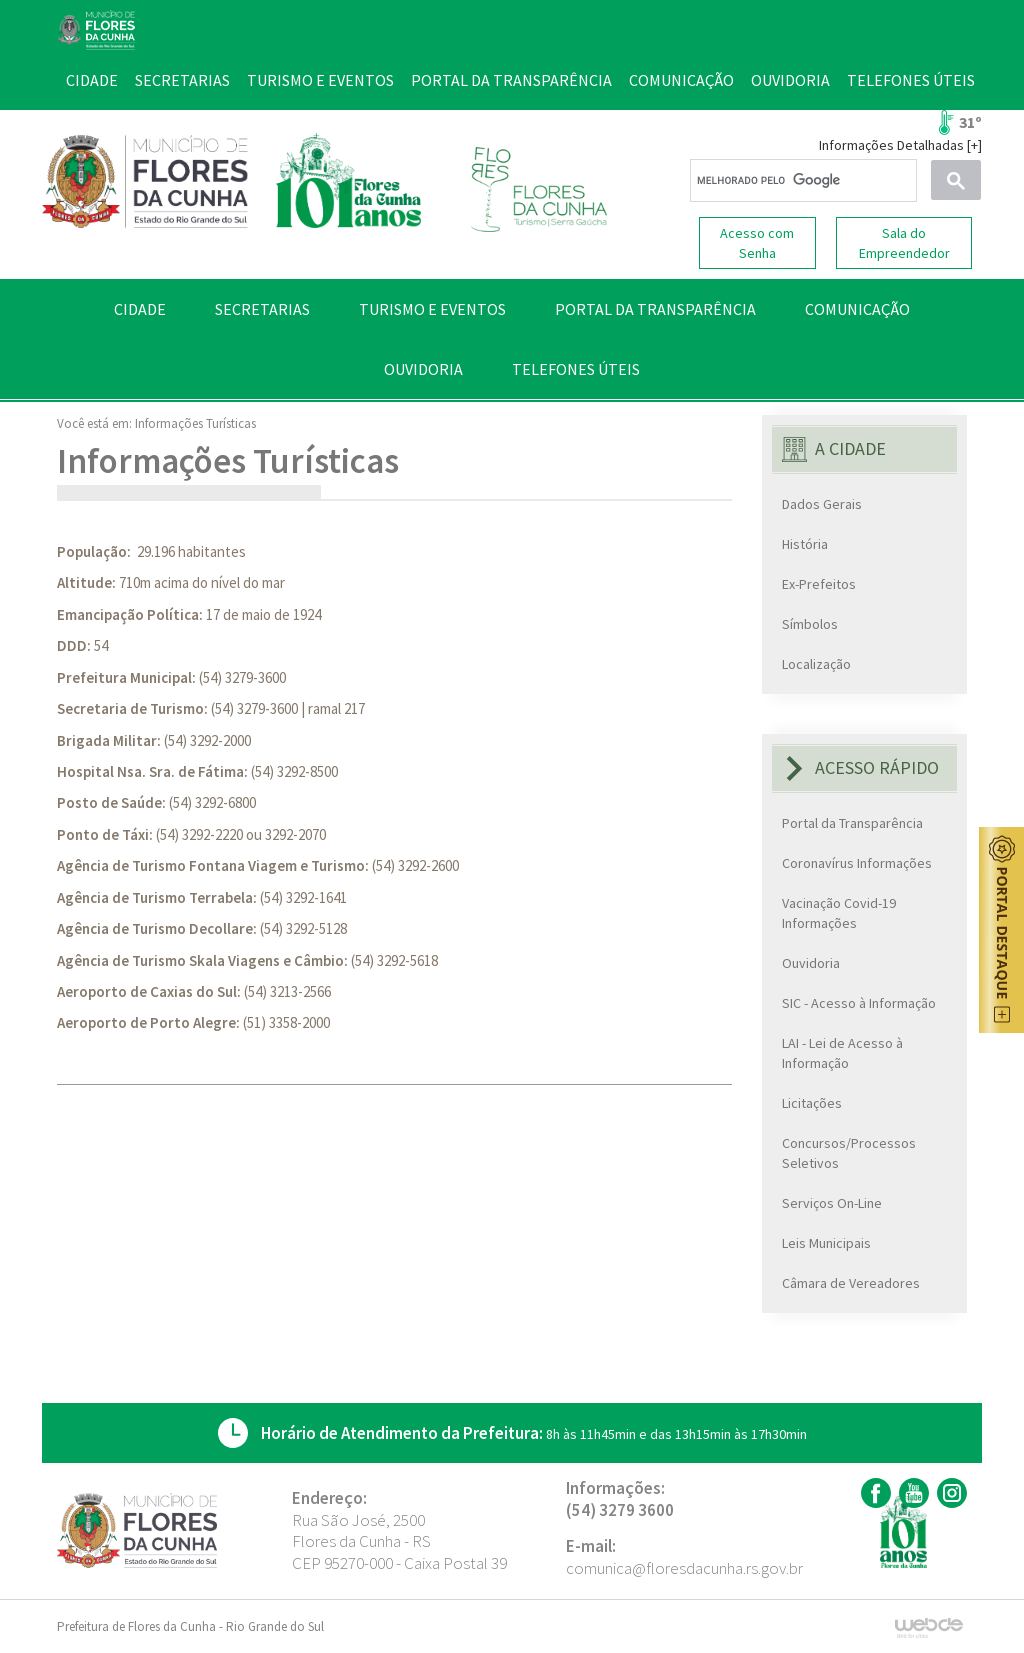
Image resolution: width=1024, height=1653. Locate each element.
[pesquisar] (801, 181)
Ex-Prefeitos (819, 584)
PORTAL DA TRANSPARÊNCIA (655, 309)
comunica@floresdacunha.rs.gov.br (684, 1568)
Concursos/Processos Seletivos (849, 1153)
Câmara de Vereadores (851, 1283)
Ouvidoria (811, 963)
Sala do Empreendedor (904, 243)
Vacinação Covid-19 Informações (839, 913)
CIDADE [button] (140, 309)
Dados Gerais (822, 504)
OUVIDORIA (423, 369)
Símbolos (810, 624)
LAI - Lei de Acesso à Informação (842, 1053)
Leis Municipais (826, 1243)
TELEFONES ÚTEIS (576, 369)
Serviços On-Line (832, 1203)
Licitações (812, 1103)
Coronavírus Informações (857, 863)
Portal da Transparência (852, 823)
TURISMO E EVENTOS (432, 309)
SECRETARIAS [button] (262, 309)
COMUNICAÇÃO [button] (857, 309)
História (805, 544)
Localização (816, 664)
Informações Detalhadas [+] (900, 145)
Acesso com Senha (757, 243)
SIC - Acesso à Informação (859, 1003)
